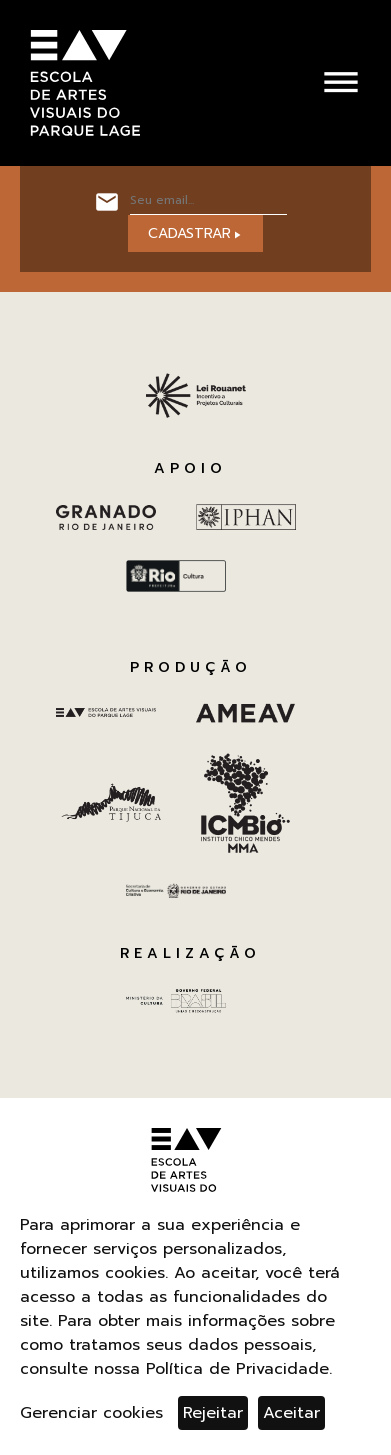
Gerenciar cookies (91, 1413)
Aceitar (291, 1413)
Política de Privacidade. (239, 1369)
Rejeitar (213, 1413)
